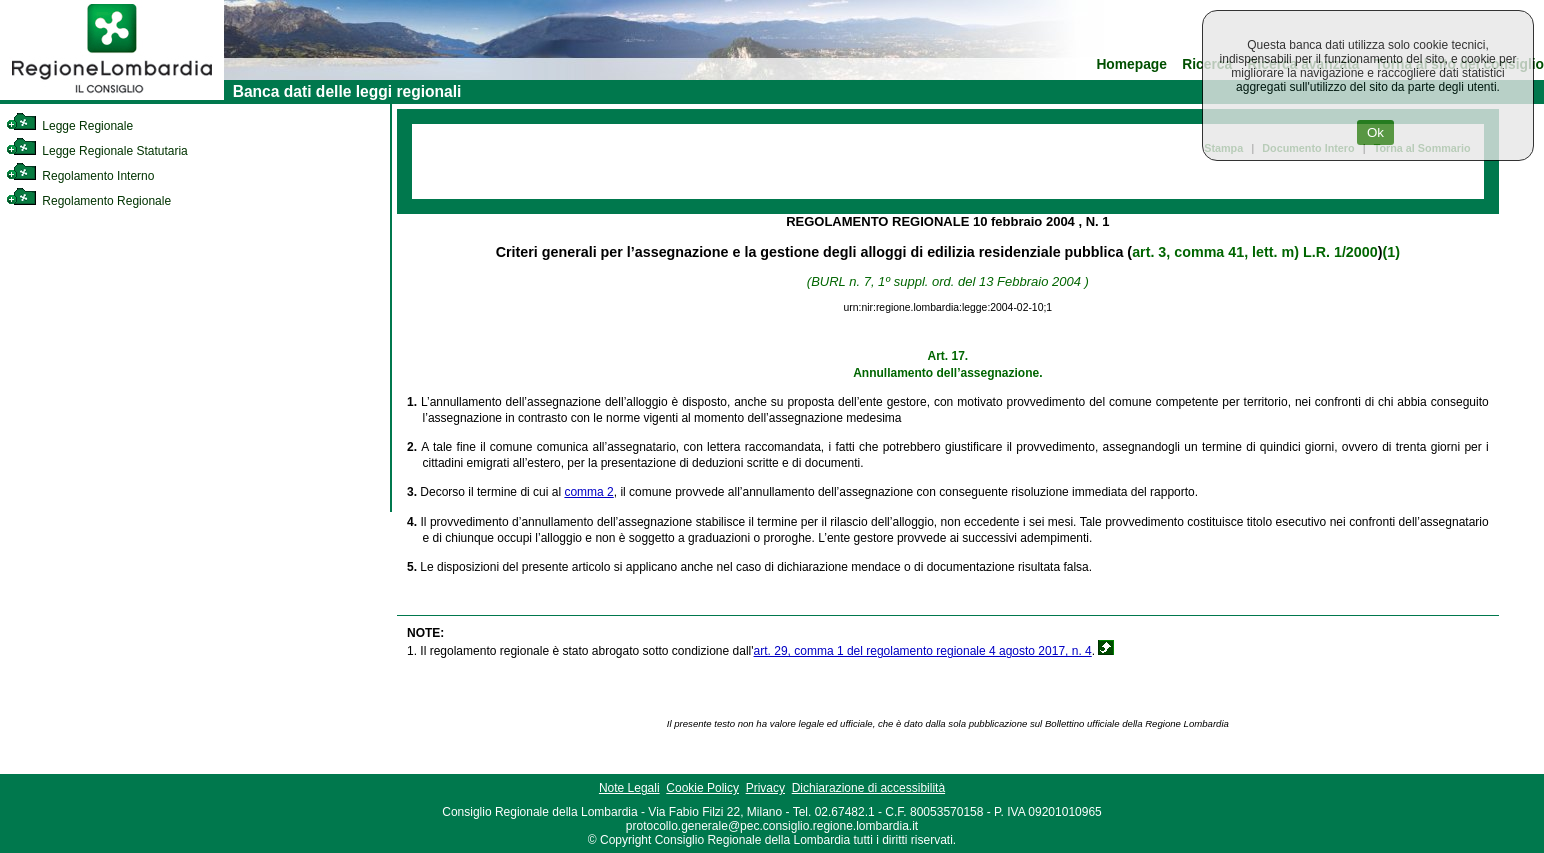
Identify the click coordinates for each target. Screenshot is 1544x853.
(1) (1390, 252)
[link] (112, 96)
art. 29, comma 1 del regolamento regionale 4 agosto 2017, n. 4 (923, 651)
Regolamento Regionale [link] (88, 201)
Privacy (765, 788)
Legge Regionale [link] (69, 126)
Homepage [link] (1131, 64)
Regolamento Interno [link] (80, 176)
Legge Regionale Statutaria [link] (97, 151)
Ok (1375, 132)
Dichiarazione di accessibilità (868, 788)
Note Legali (629, 788)
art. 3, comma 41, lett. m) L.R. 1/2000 (1255, 252)
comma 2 (588, 492)
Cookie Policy (702, 788)
